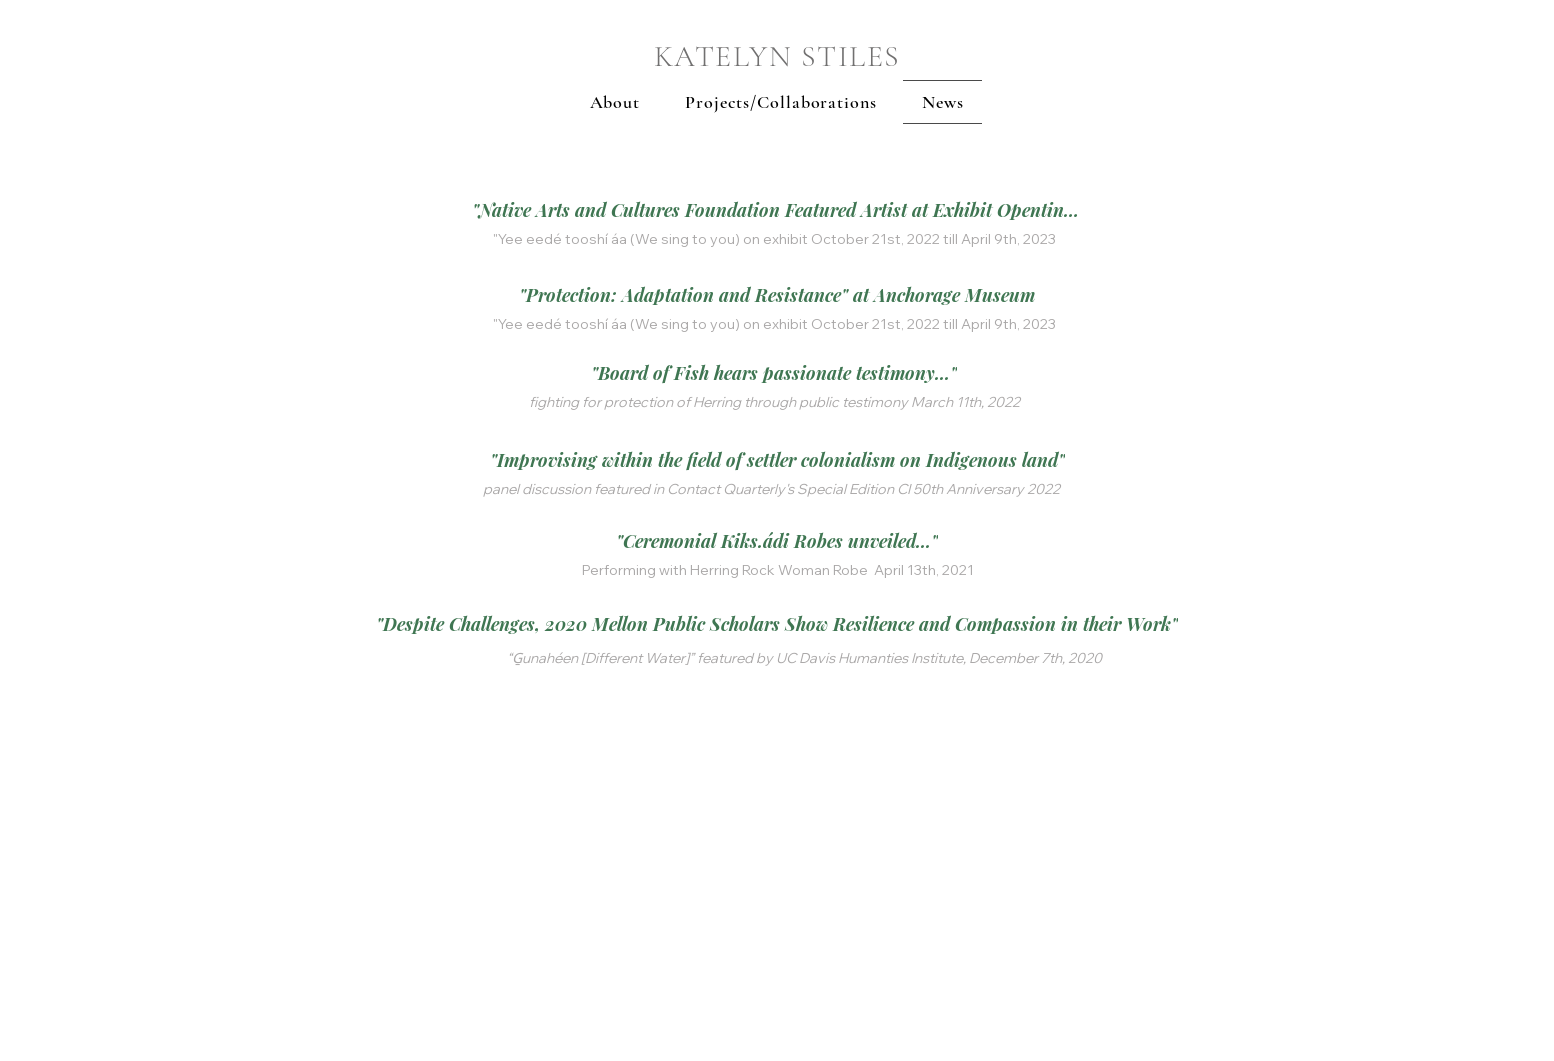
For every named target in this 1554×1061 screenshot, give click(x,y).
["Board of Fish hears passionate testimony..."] (774, 373)
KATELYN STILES (777, 56)
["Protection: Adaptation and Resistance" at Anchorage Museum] (777, 295)
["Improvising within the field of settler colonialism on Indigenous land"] (777, 460)
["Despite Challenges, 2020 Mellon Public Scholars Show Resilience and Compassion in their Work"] (777, 624)
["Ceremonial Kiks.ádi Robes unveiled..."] (777, 541)
